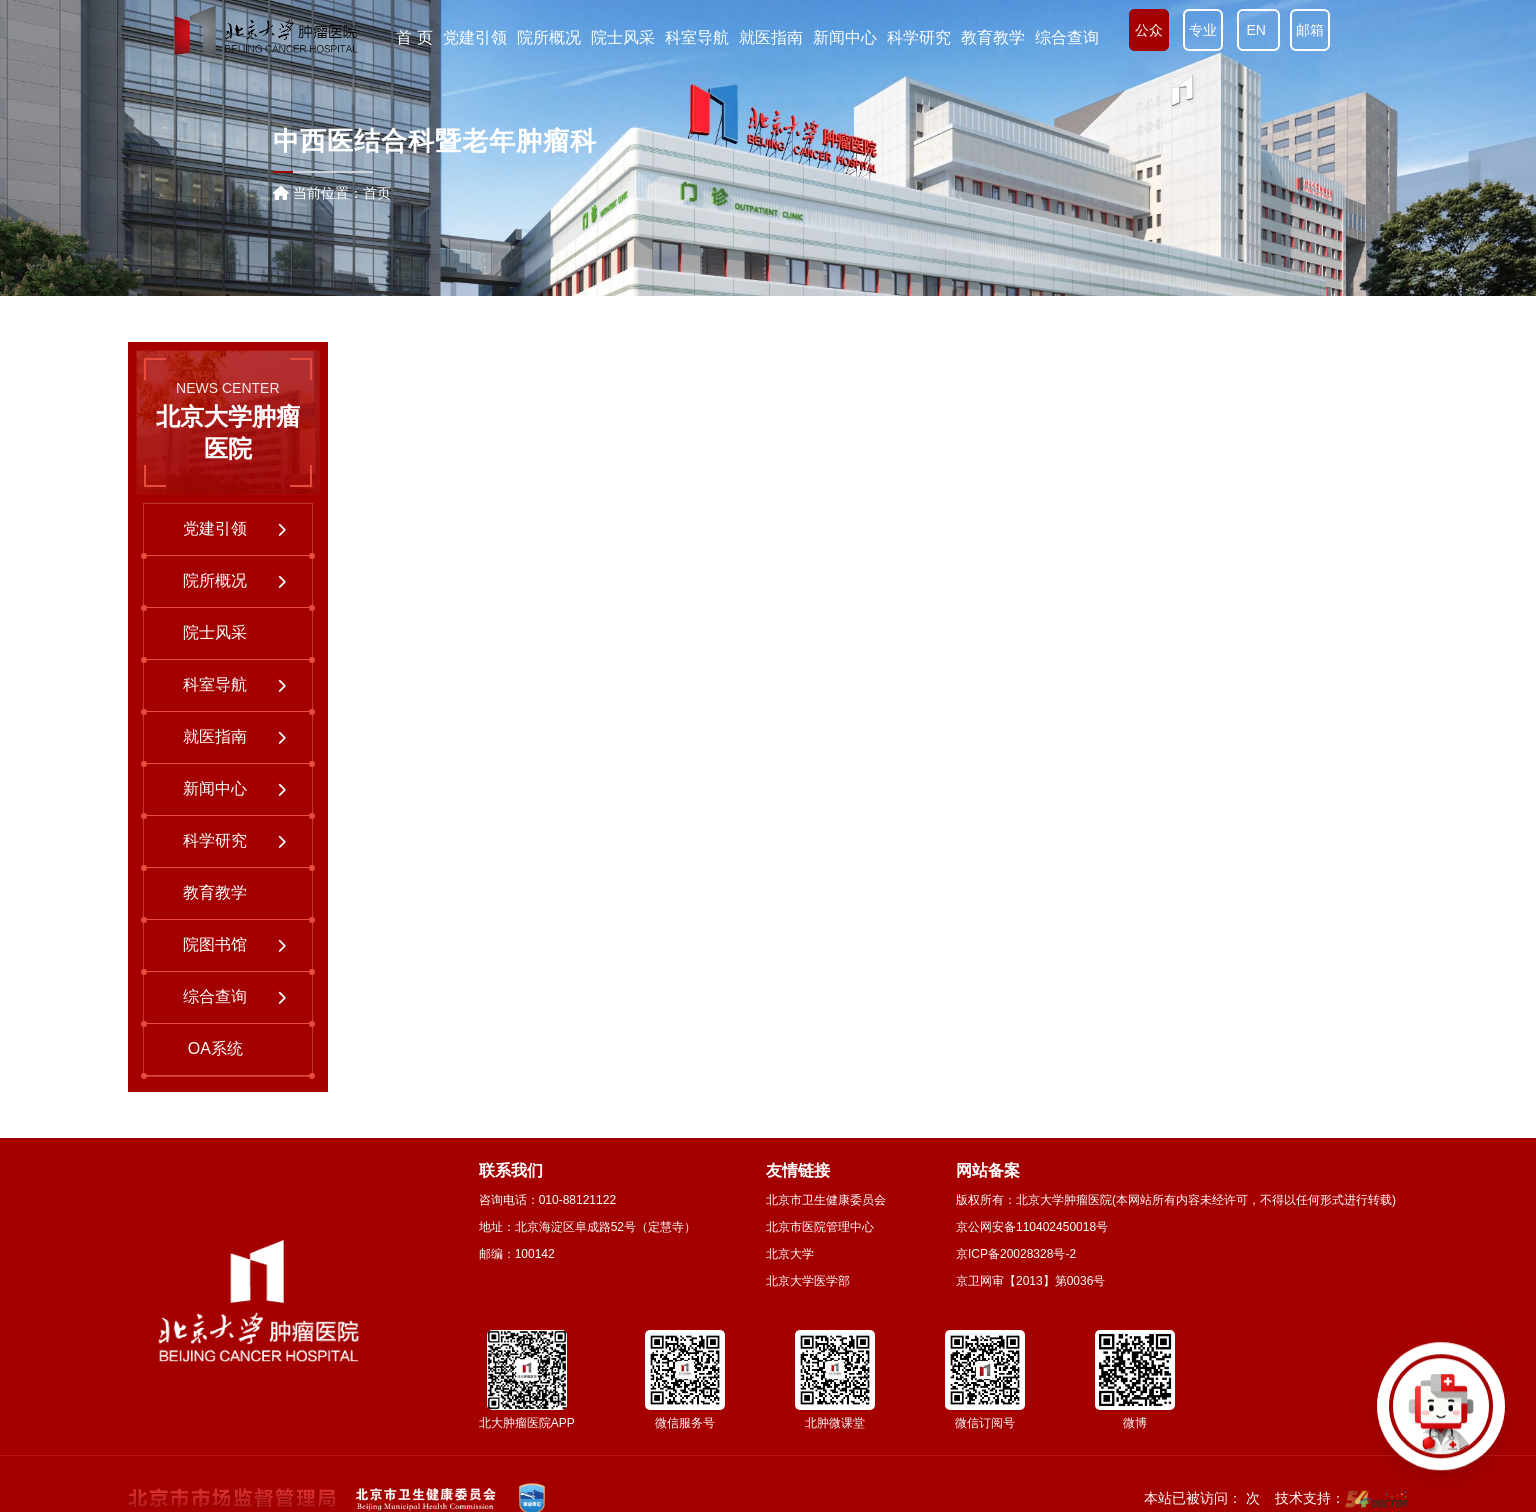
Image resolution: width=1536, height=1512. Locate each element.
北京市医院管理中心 (820, 1227)
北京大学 (790, 1254)
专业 (1203, 30)
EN (1258, 30)
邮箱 (1310, 30)
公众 (1149, 30)
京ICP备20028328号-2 (1016, 1254)
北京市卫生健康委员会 (826, 1200)
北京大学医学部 (808, 1281)
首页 (377, 193)
